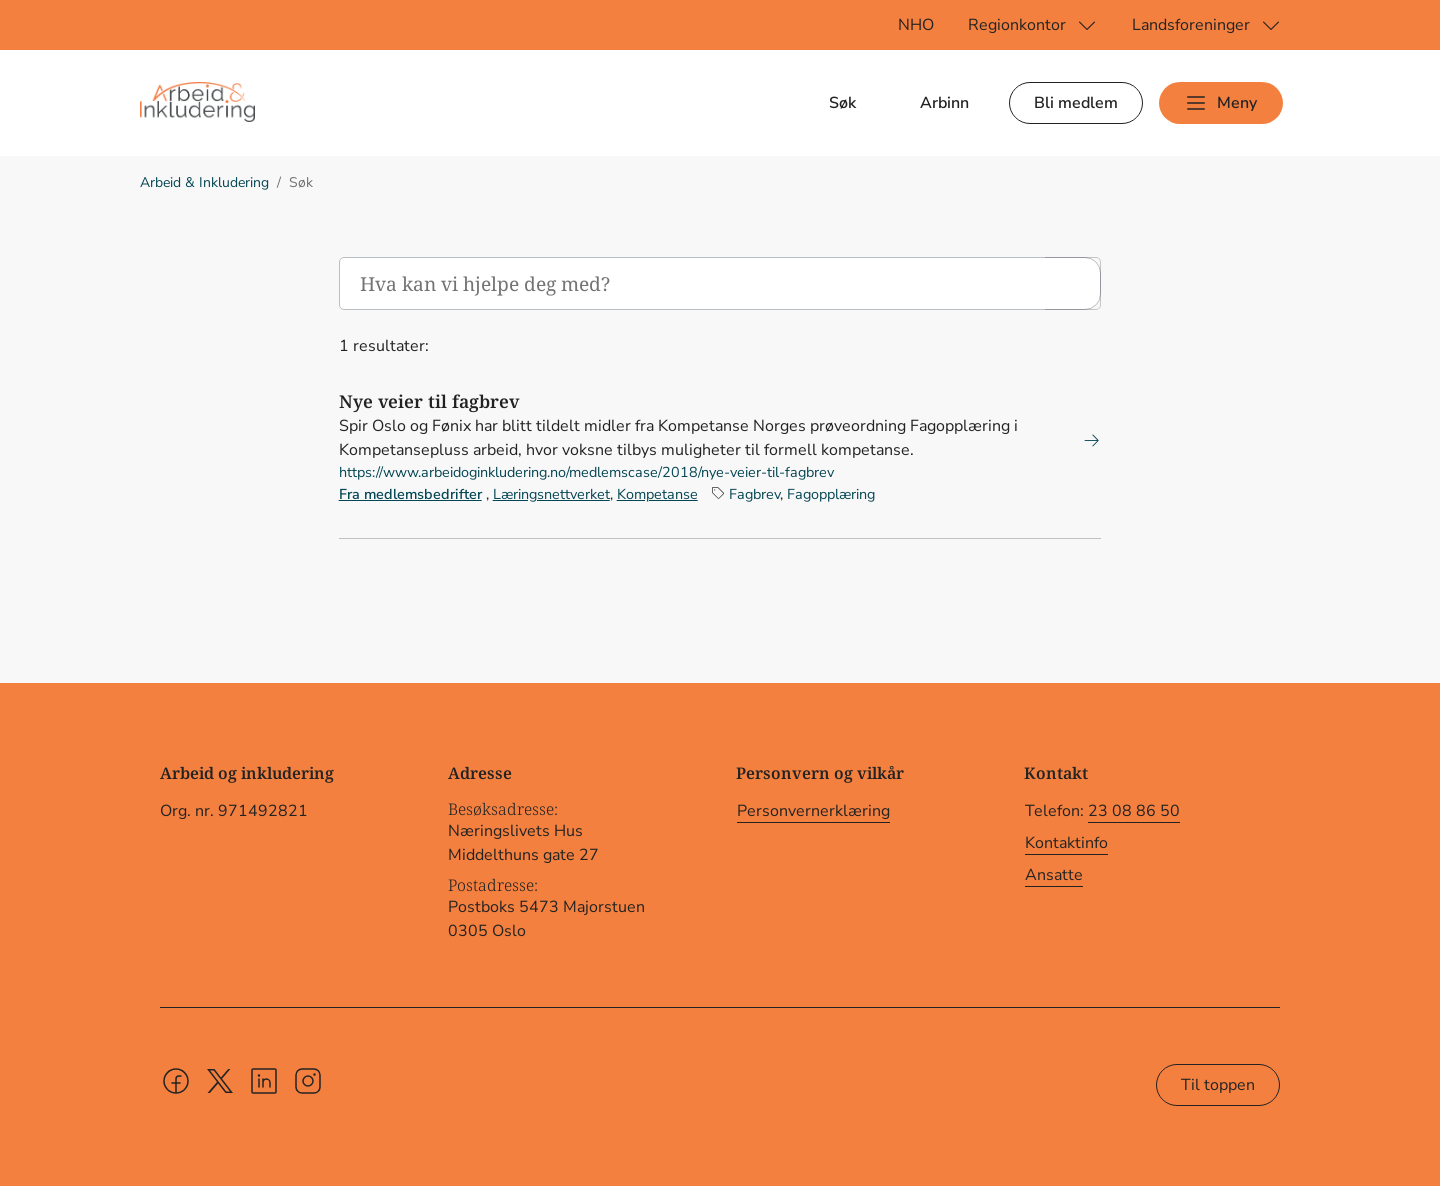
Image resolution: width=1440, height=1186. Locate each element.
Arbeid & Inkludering (204, 183)
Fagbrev (754, 494)
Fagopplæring (831, 494)
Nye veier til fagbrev (429, 401)
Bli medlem (1076, 103)
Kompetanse (657, 494)
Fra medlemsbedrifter (410, 494)
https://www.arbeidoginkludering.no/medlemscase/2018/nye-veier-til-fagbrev (586, 472)
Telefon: (1102, 811)
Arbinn (944, 103)
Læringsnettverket (551, 494)
